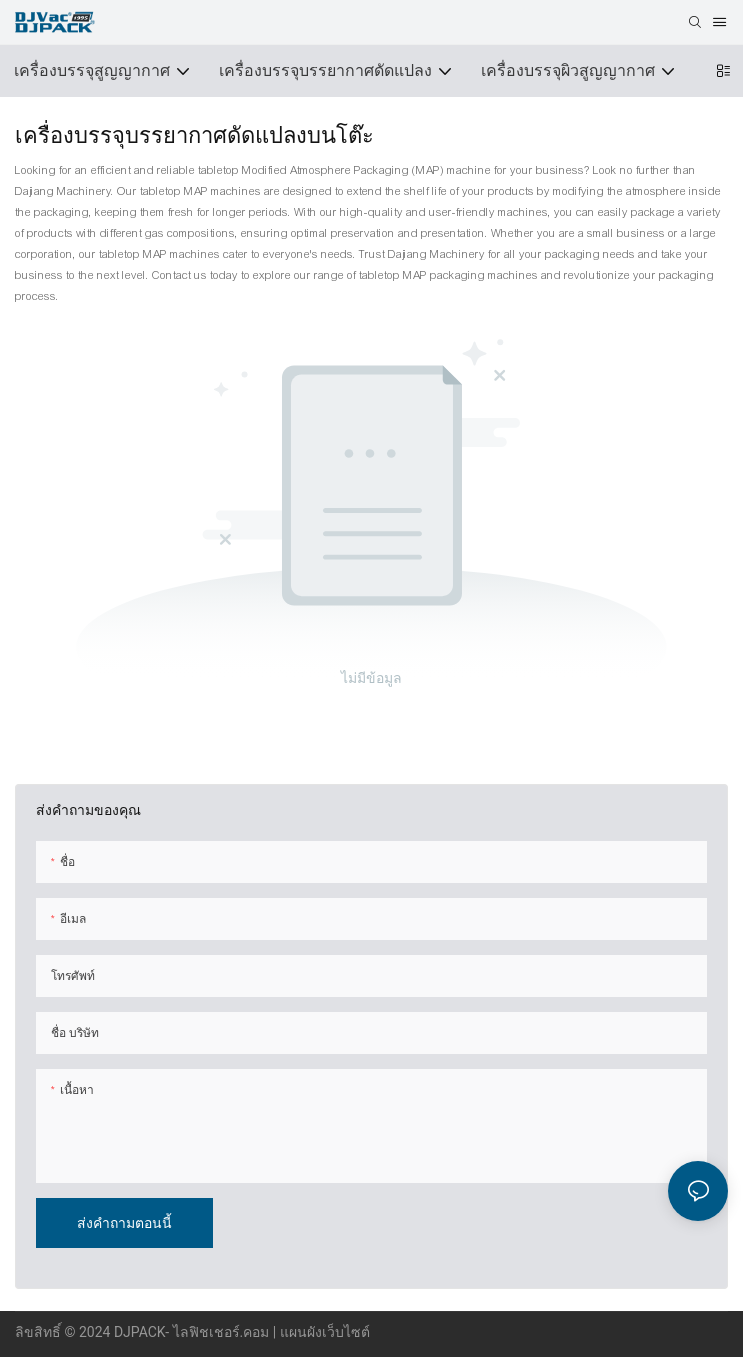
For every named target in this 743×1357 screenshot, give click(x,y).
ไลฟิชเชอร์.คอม (223, 1332)
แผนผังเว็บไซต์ (325, 1332)
